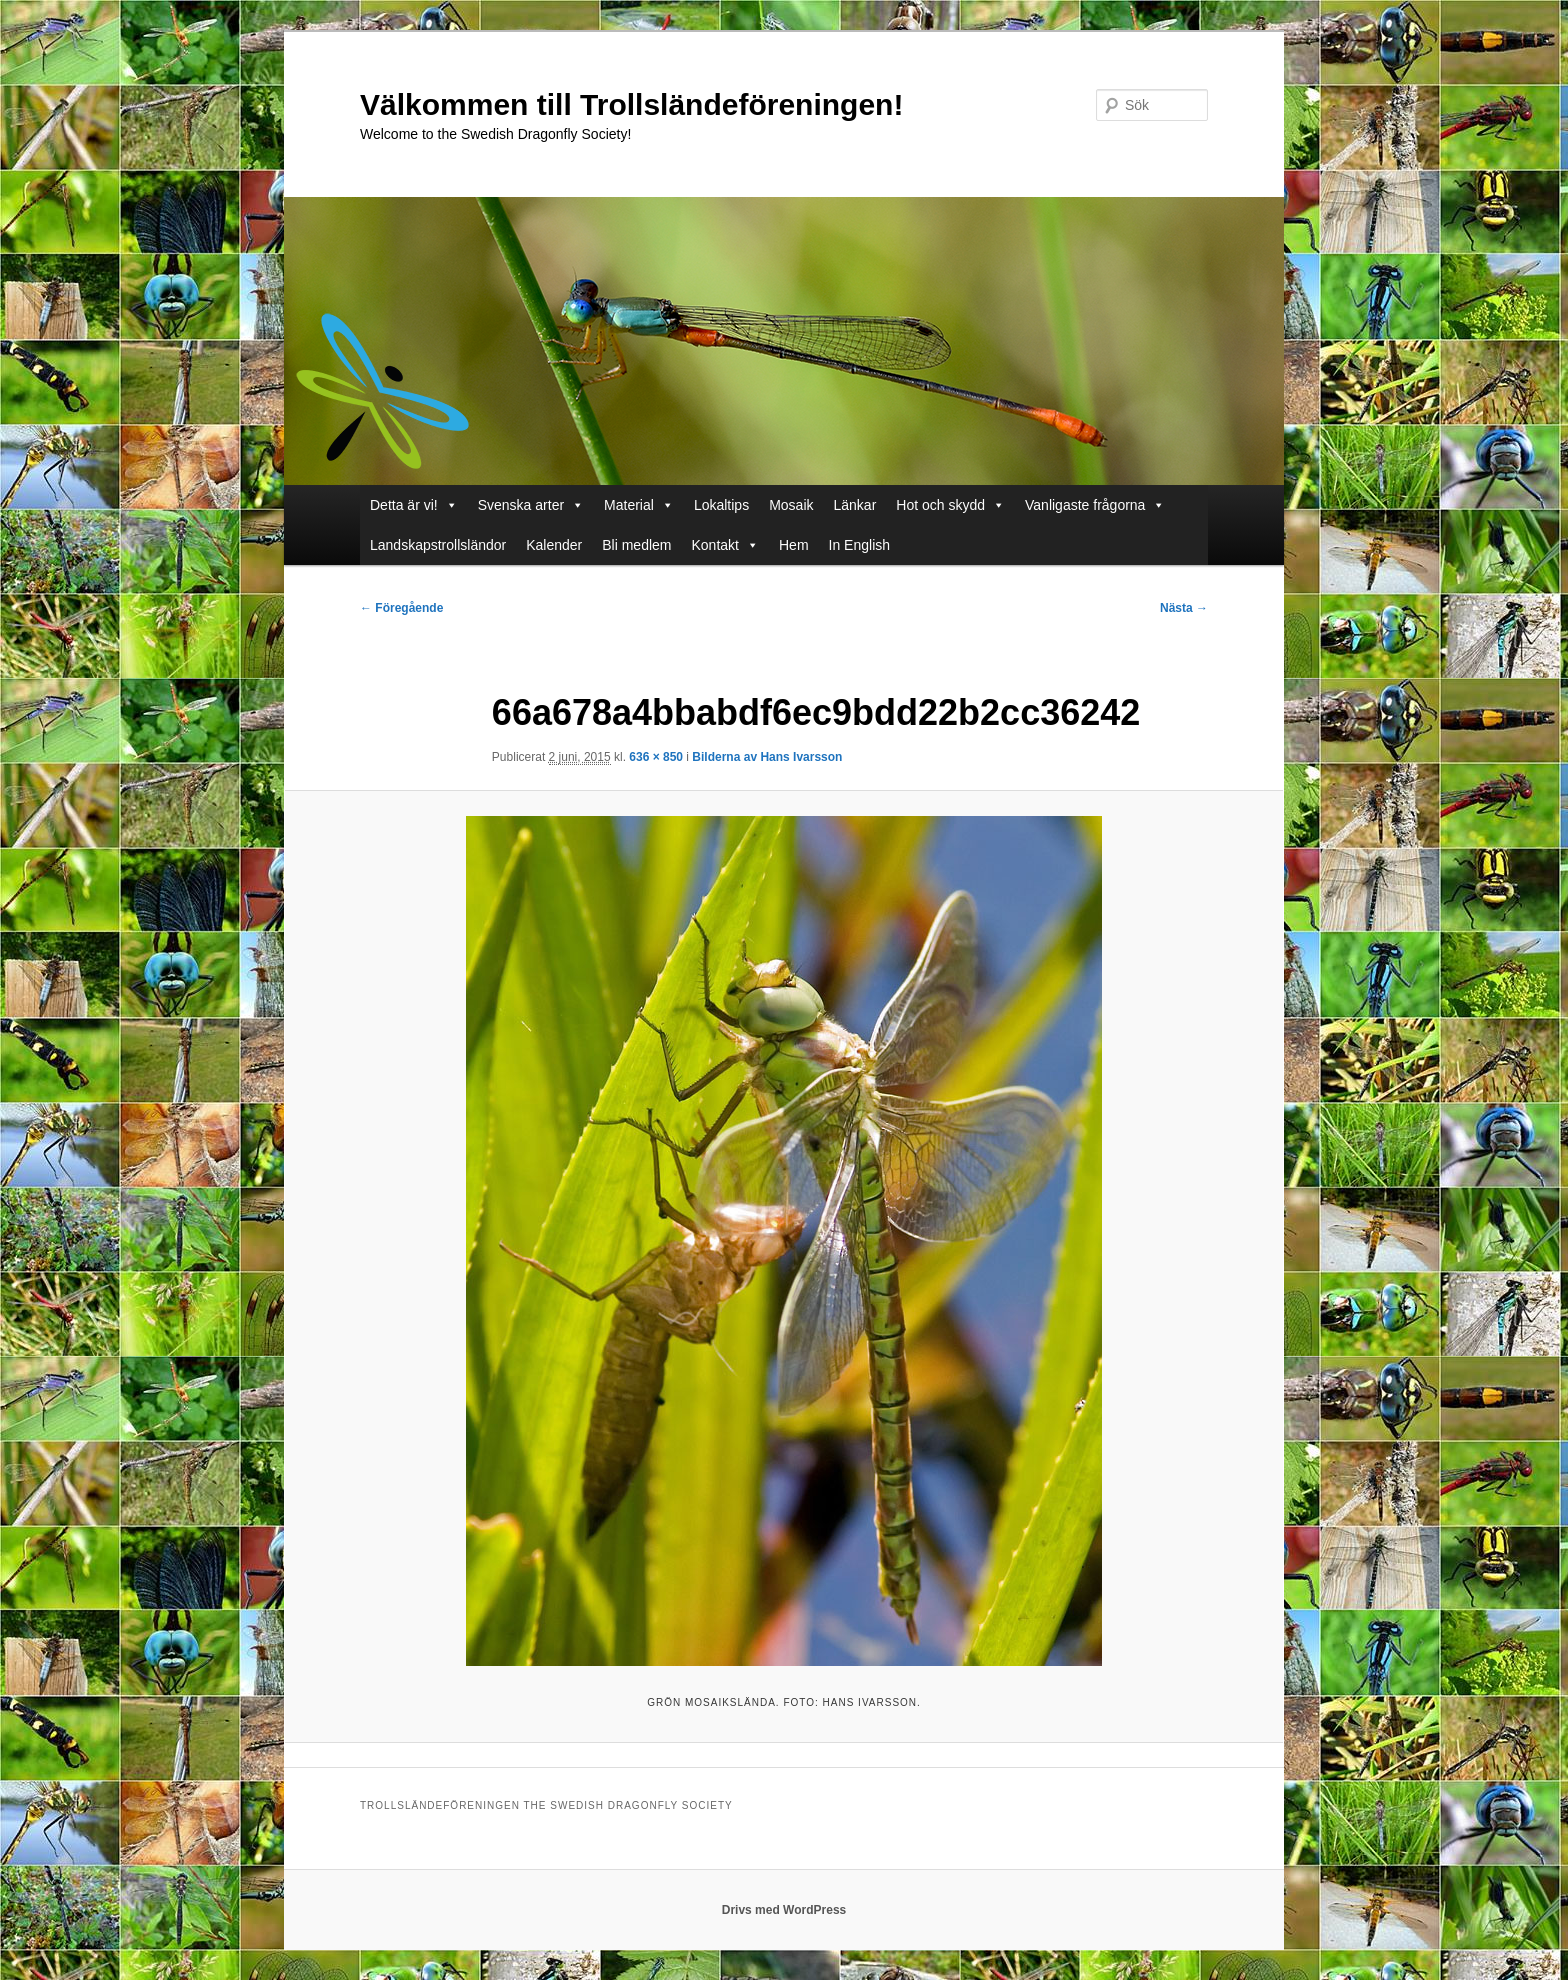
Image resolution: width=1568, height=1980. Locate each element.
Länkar (855, 505)
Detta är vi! (404, 505)
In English (859, 545)
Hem (794, 545)
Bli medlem (636, 545)
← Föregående (401, 608)
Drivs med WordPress (784, 1910)
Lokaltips (721, 505)
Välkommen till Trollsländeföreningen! (631, 104)
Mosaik (791, 505)
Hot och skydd (940, 505)
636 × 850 (656, 757)
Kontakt (715, 545)
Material (629, 505)
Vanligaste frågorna (1085, 505)
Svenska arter (521, 505)
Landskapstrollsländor (438, 545)
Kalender (554, 545)
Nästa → (1184, 608)
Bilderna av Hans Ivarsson (767, 757)
